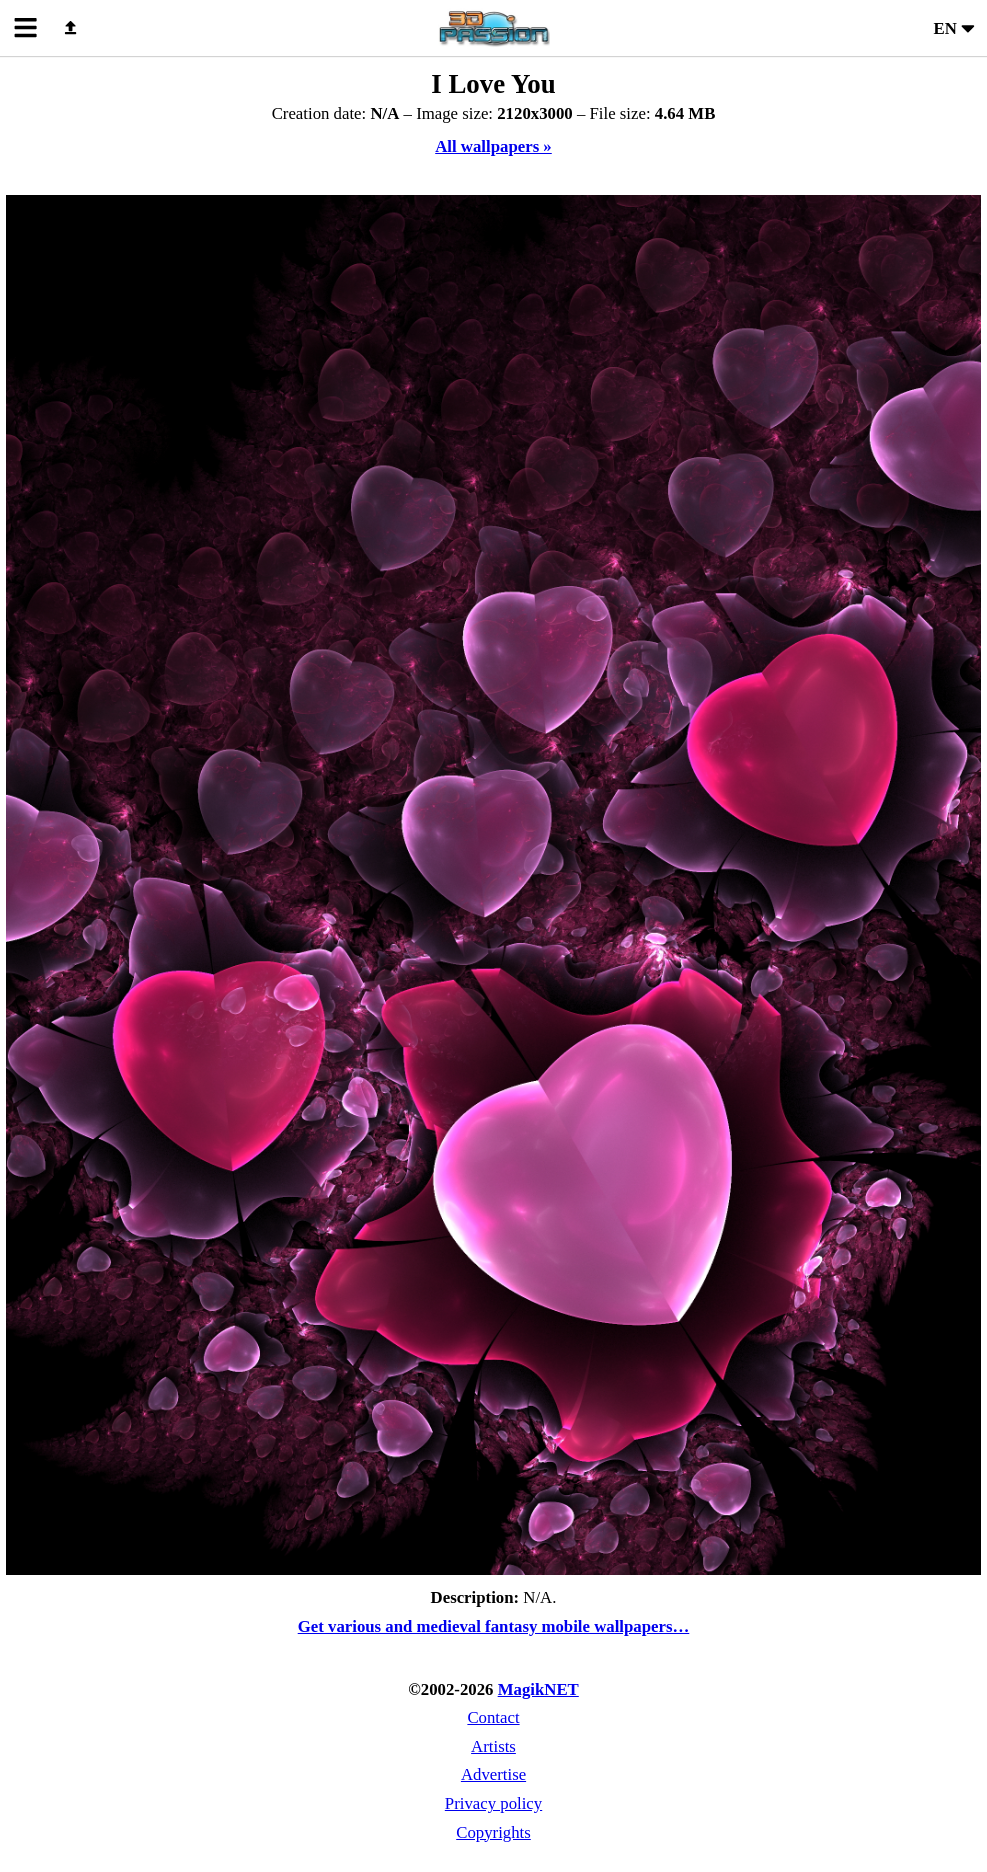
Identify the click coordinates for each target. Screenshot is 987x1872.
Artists (493, 1746)
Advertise (493, 1774)
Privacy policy (493, 1803)
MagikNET (538, 1689)
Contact (493, 1717)
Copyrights (493, 1832)
